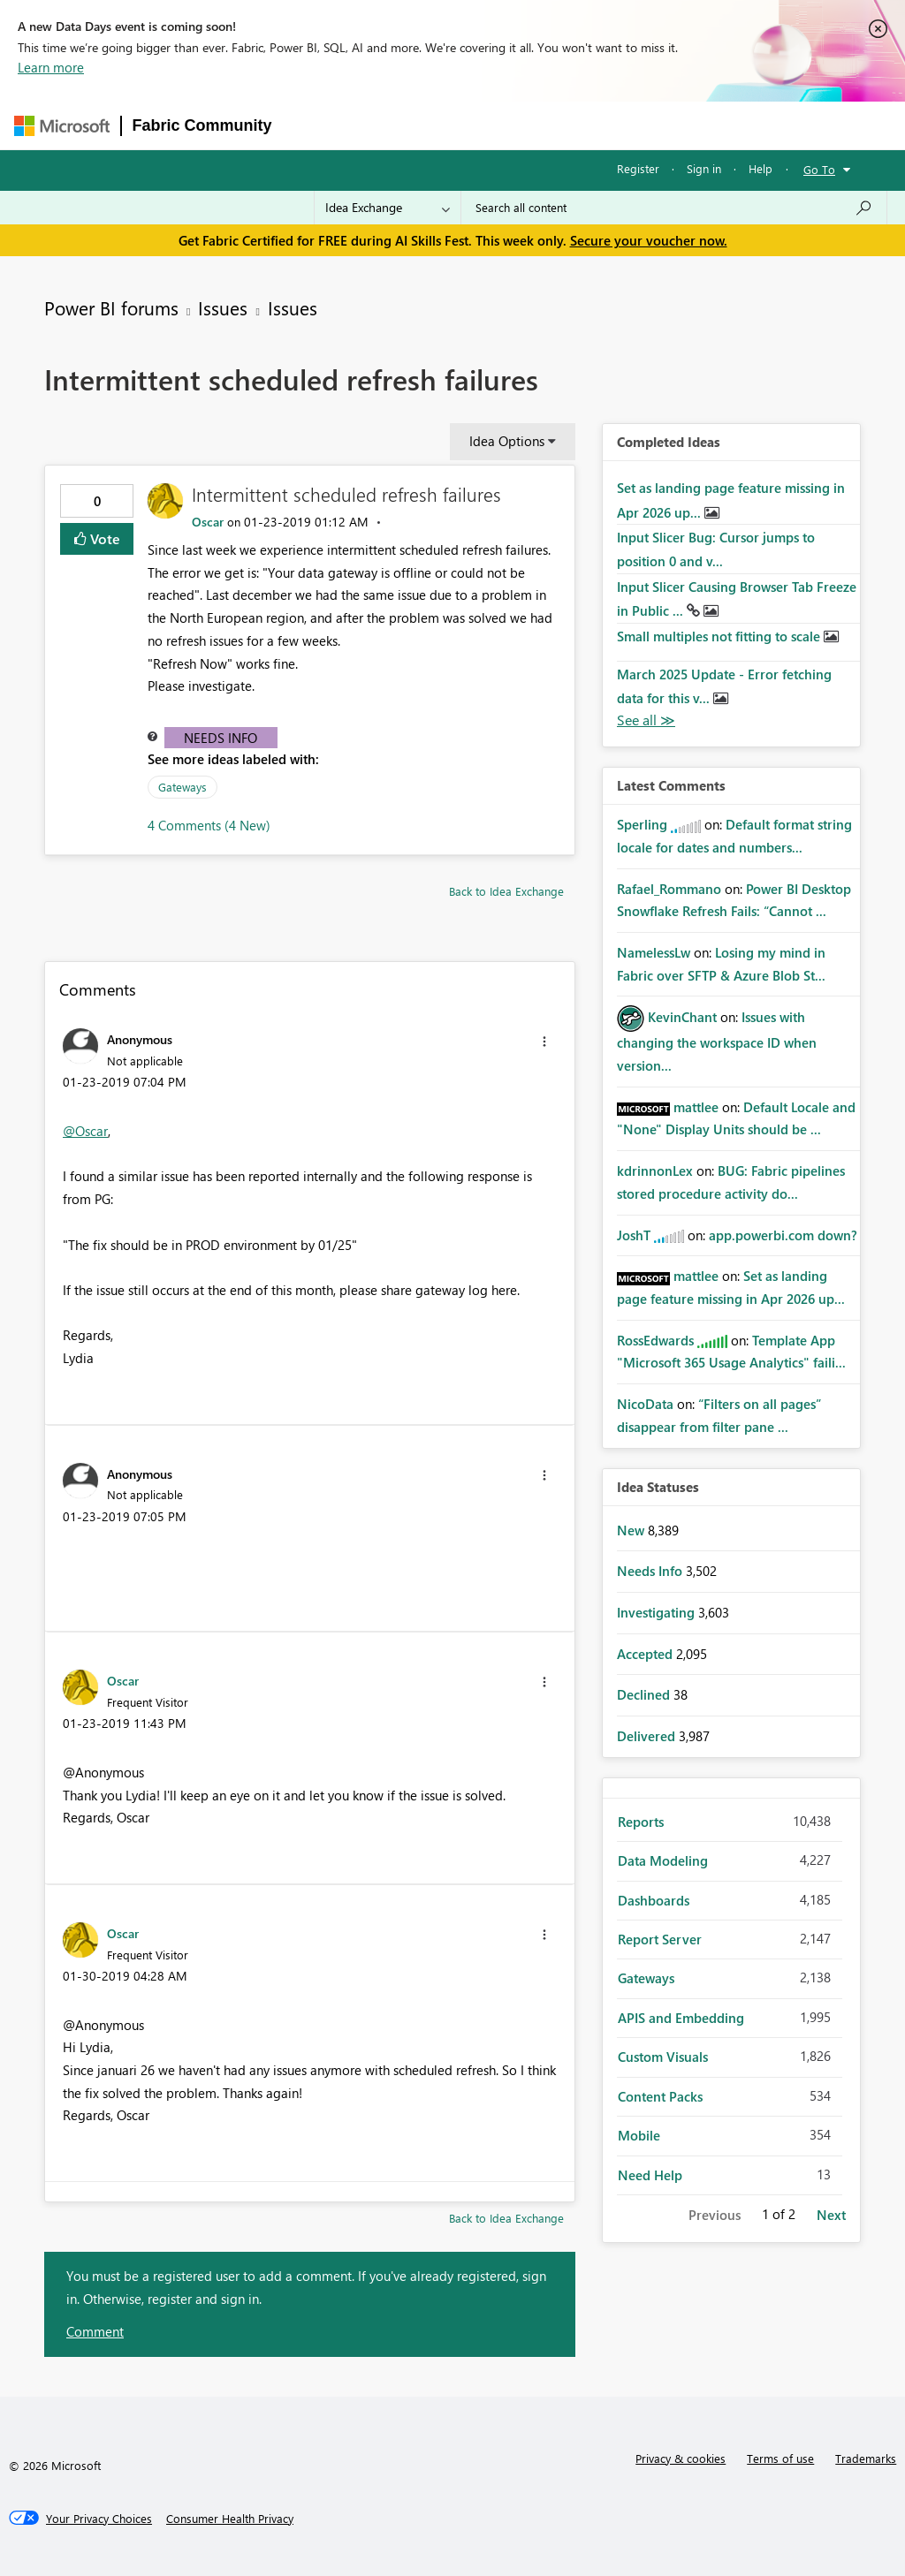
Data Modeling (663, 1860)
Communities (541, 125)
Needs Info (220, 737)
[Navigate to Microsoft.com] (62, 126)
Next (831, 2215)
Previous (714, 2215)
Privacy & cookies (680, 2458)
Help (760, 168)
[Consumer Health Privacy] (229, 2518)
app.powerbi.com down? (783, 1235)
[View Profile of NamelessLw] (653, 952)
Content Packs (660, 2096)
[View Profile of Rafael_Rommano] (669, 889)
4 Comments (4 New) (209, 825)
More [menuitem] (680, 125)
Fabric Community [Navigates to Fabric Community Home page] (202, 125)
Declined (645, 1694)
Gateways (182, 786)
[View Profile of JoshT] (633, 1235)
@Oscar (85, 1131)
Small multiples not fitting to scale (720, 636)
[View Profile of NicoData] (645, 1404)
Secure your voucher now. (648, 240)
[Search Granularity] (387, 207)
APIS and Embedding (681, 2018)
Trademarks (865, 2458)
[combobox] (673, 207)
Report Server (660, 1939)
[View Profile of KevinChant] (682, 1017)
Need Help (650, 2175)
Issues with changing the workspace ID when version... (717, 1041)
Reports (641, 1821)
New (632, 1530)
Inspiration (390, 125)
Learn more (51, 67)
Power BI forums (111, 307)
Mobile (639, 2135)
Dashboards (653, 1900)
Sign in (704, 168)
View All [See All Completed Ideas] (646, 720)
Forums (312, 125)
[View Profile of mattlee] (696, 1107)
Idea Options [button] (506, 441)
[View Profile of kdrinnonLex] (655, 1170)
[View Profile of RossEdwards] (655, 1340)
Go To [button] (819, 169)
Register (638, 168)
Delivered (648, 1736)
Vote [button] (103, 538)
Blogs (620, 125)
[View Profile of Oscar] (208, 521)
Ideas (462, 125)
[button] (544, 1041)
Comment (95, 2331)
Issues (222, 307)
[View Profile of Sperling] (642, 824)
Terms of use (780, 2458)
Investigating (657, 1612)
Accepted (646, 1654)
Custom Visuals (663, 2056)
